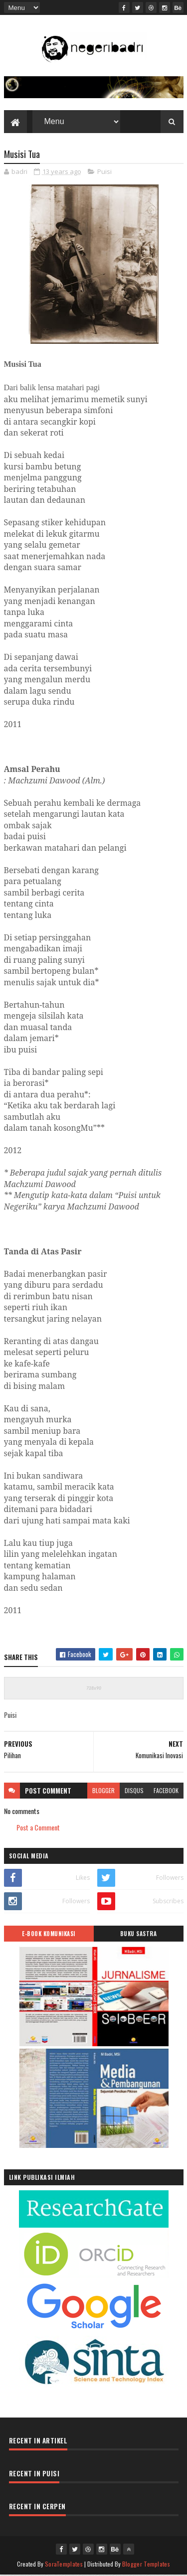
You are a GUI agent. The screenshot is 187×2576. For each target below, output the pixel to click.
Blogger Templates (146, 2565)
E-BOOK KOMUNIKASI (48, 1935)
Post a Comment (38, 1828)
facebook (166, 1791)
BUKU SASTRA (138, 1935)
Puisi (104, 172)
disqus (134, 1791)
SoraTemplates (64, 2565)
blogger (103, 1791)
